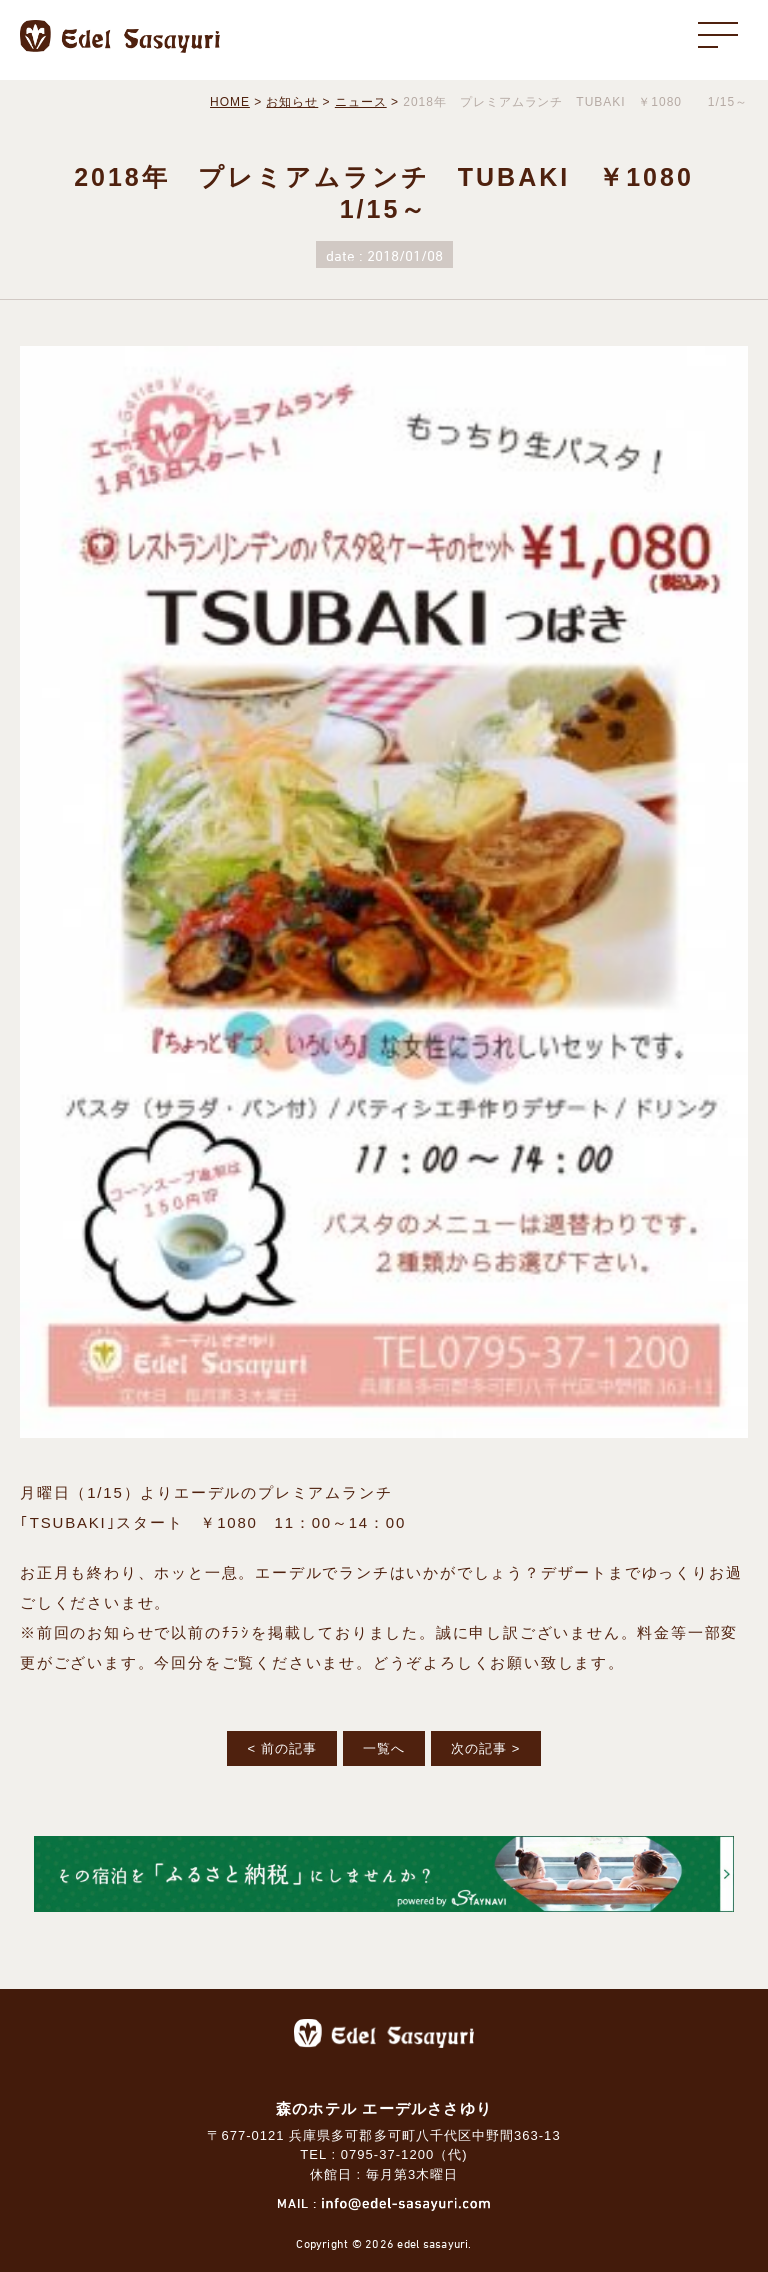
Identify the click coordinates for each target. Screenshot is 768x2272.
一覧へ (384, 1748)
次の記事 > (485, 1748)
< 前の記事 (281, 1748)
